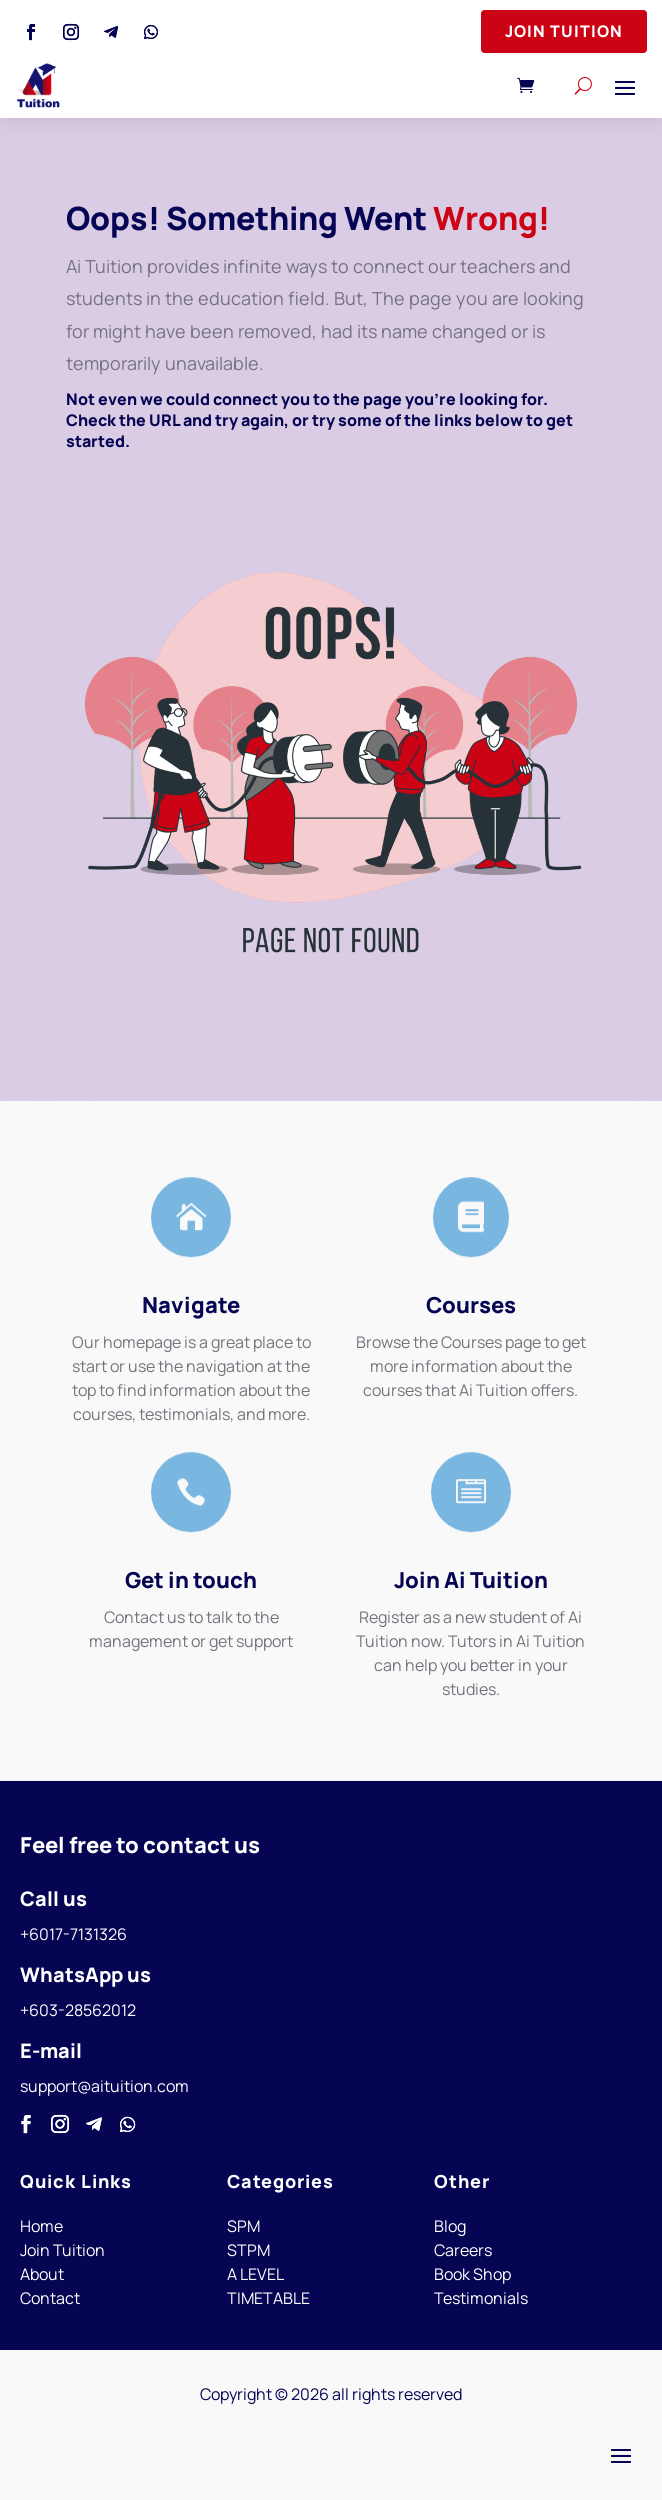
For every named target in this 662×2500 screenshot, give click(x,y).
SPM (243, 2226)
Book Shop (472, 2274)
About (42, 2274)
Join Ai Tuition (471, 1580)
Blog (450, 2226)
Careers (463, 2250)
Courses (471, 1305)
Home (41, 2226)
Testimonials (481, 2298)
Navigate (191, 1305)
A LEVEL (255, 2274)
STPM (248, 2250)
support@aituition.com (104, 2086)
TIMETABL (264, 2298)
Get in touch (191, 1580)
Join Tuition (564, 31)
